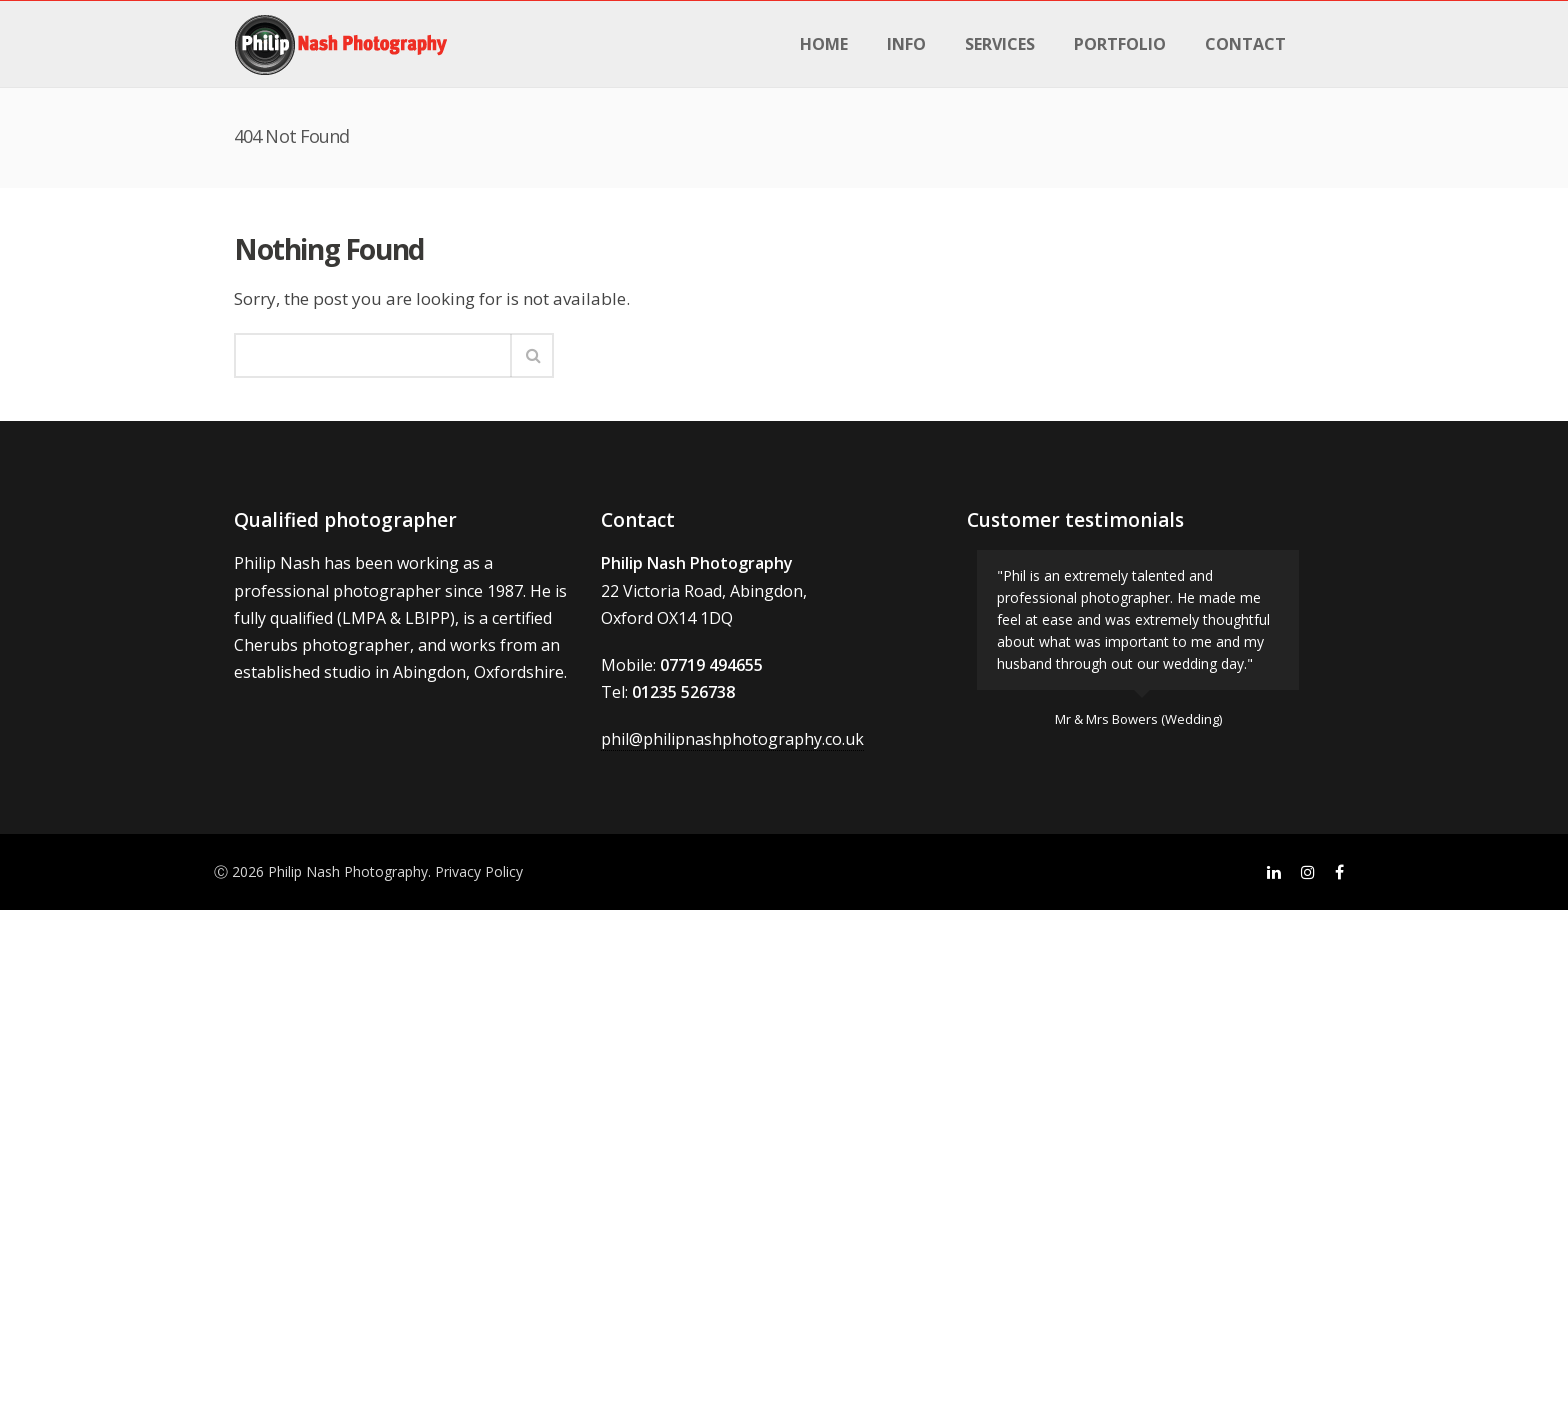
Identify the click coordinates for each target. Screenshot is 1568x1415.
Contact (1245, 44)
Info (906, 44)
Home (824, 44)
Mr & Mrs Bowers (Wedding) (1138, 719)
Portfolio (1120, 44)
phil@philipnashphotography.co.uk (732, 739)
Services (1000, 44)
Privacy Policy (479, 871)
